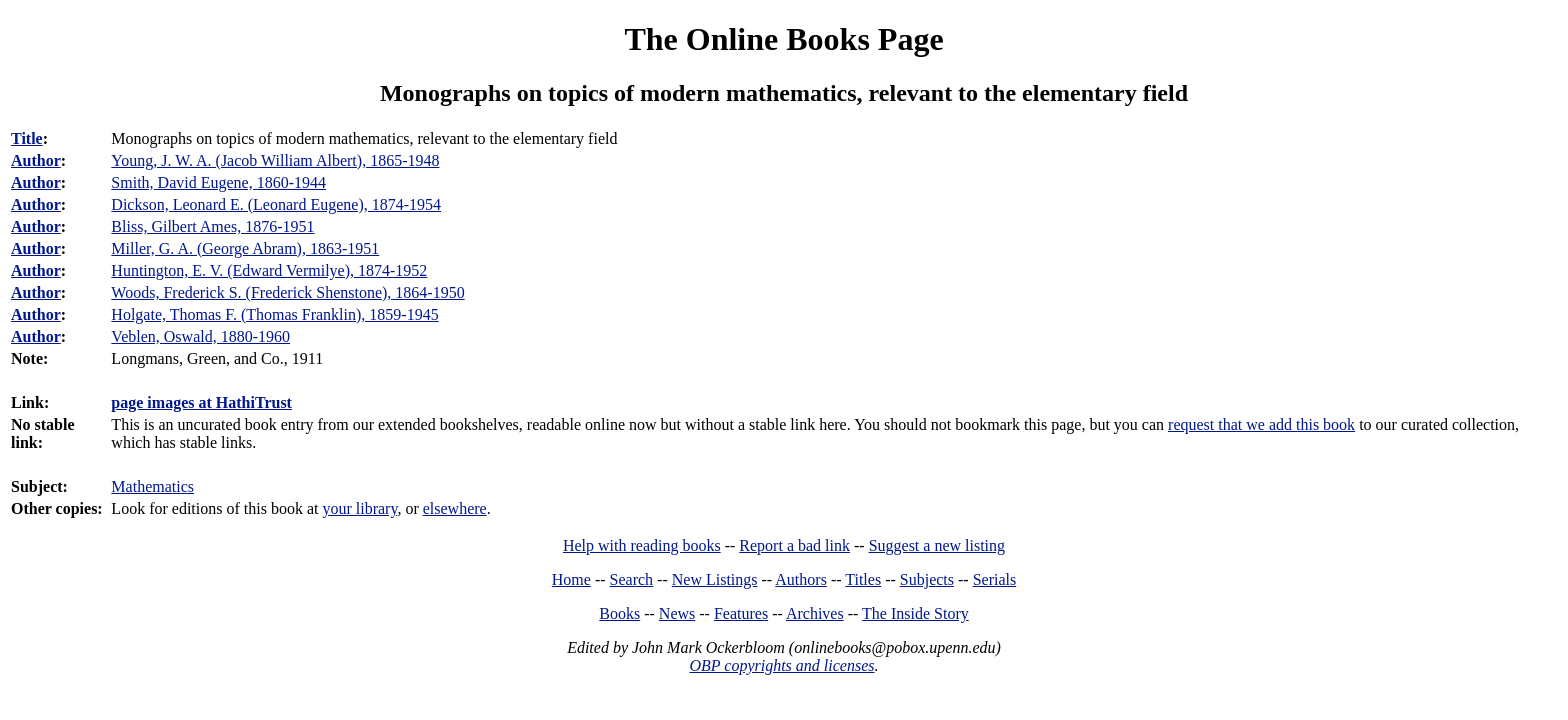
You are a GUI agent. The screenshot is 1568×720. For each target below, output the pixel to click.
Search (632, 579)
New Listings (715, 579)
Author (36, 160)
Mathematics (152, 486)
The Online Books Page (783, 39)
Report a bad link (794, 545)
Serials (995, 579)
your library (359, 508)
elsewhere (455, 508)
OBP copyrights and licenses (781, 665)
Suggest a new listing (937, 545)
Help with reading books (642, 545)
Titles (863, 579)
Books (619, 613)
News (677, 613)
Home (571, 579)
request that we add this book (1261, 424)
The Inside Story (915, 613)
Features (741, 613)
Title (27, 138)
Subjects (927, 579)
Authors (801, 579)
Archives (815, 613)
